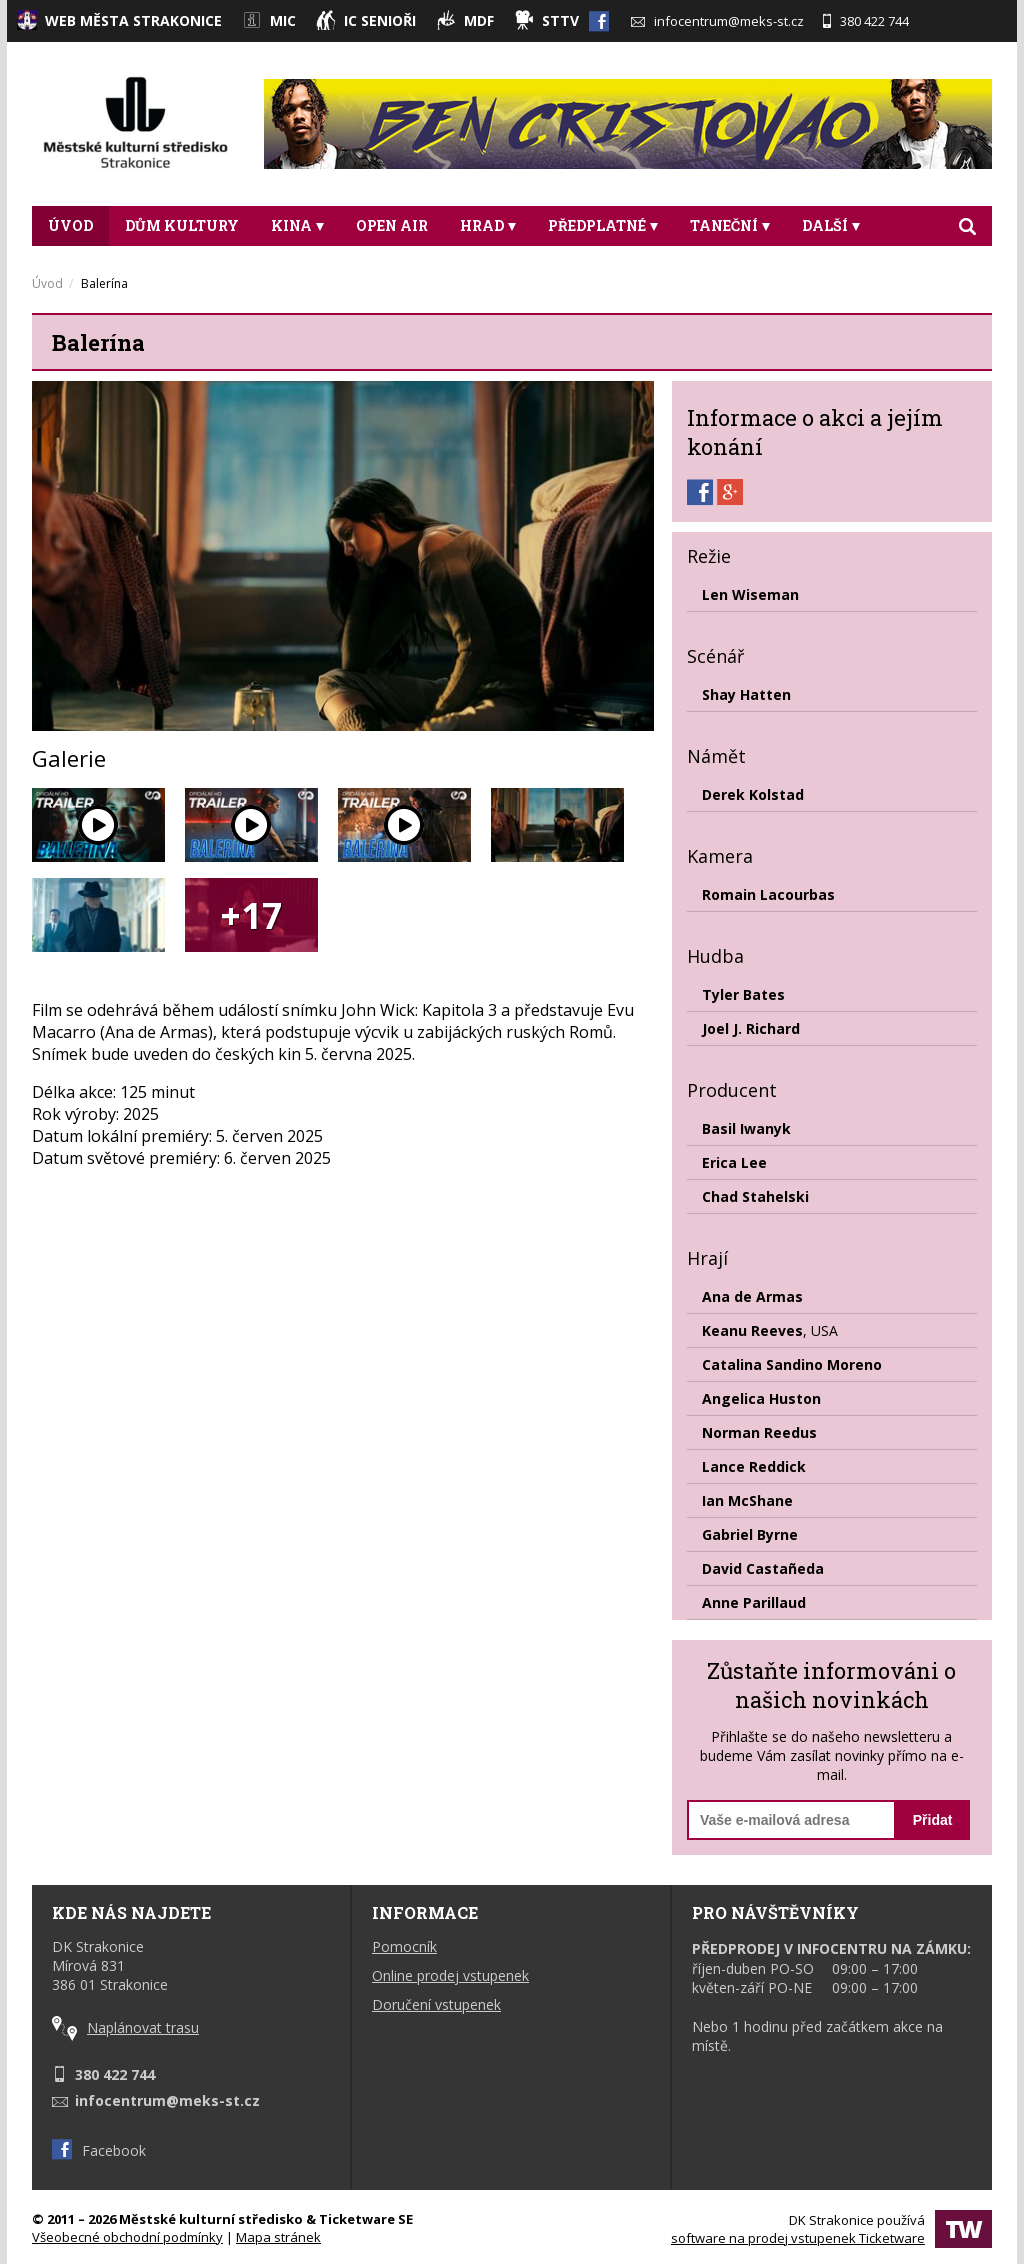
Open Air (392, 225)
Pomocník (404, 1946)
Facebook (99, 2150)
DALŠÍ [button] (831, 225)
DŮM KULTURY (182, 225)
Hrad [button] (488, 225)
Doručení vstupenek (436, 2004)
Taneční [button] (730, 225)
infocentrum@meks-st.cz (717, 21)
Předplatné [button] (603, 225)
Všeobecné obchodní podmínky (127, 2237)
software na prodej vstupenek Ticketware (798, 2238)
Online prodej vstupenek (450, 1975)
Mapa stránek (278, 2237)
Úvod (70, 225)
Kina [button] (297, 225)
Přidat (933, 1820)
